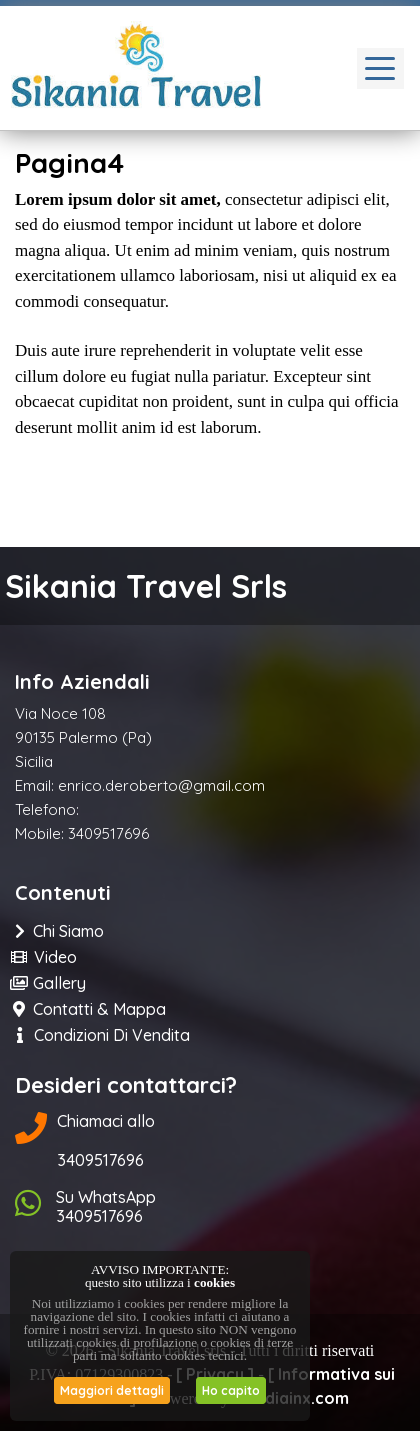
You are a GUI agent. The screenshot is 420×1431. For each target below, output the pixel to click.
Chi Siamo (59, 931)
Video (46, 957)
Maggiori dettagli (112, 1390)
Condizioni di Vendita (103, 1035)
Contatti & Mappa (90, 1009)
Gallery (50, 983)
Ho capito (231, 1390)
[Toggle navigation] (380, 68)
